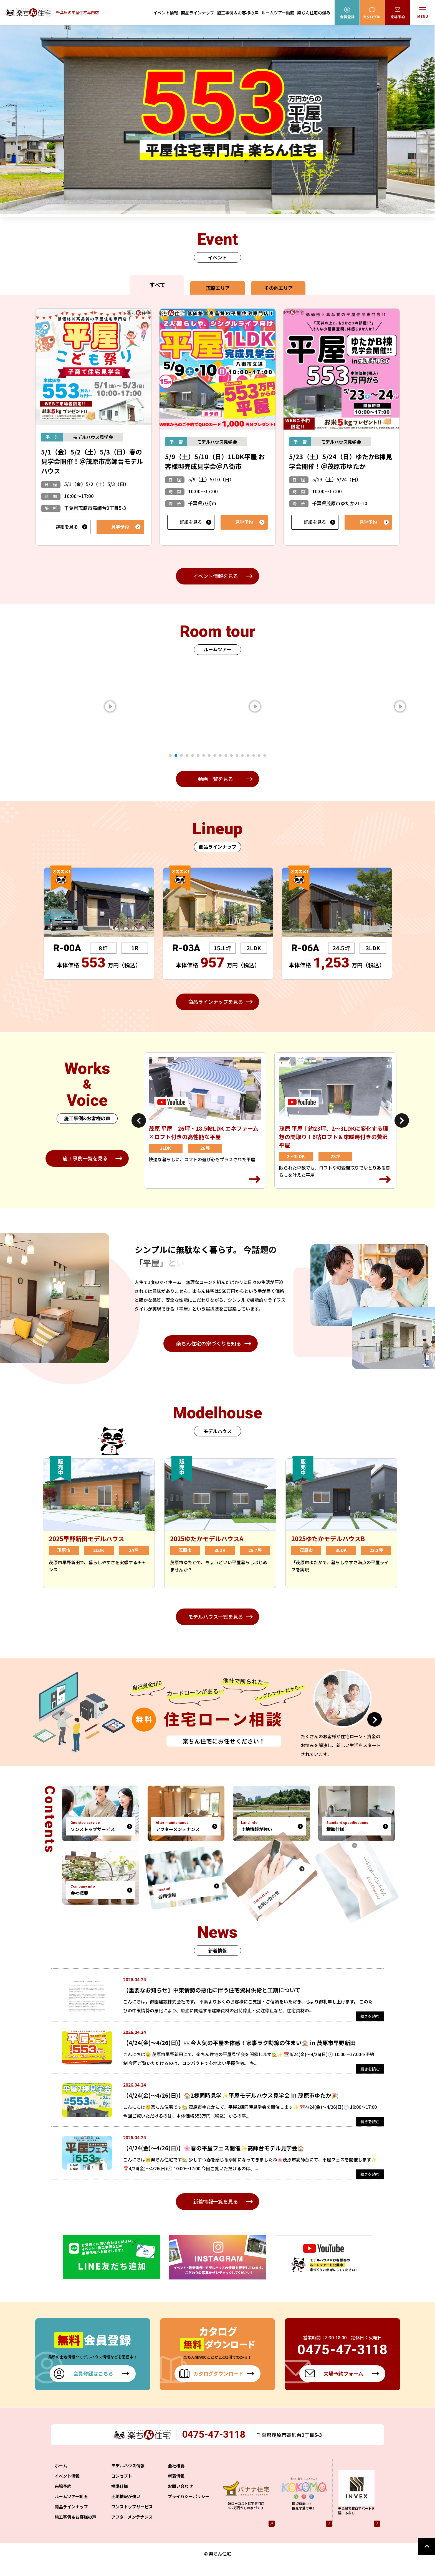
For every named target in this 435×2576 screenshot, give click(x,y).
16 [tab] (253, 755)
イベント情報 (165, 13)
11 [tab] (225, 755)
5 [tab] (192, 755)
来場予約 (63, 2498)
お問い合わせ (180, 2498)
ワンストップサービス (132, 2518)
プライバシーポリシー (188, 2508)
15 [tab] (248, 755)
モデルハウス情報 (128, 2477)
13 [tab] (237, 755)
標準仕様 (119, 2498)
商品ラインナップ (197, 13)
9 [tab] (214, 755)
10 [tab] (220, 755)
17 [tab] (259, 755)
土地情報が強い (125, 2508)
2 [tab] (175, 755)
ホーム (61, 2477)
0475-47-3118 (215, 2446)
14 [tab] (242, 755)
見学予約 (120, 526)
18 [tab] (264, 755)
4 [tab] (187, 755)
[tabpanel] (136, 706)
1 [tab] (170, 755)
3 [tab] (181, 755)
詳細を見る (67, 526)
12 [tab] (231, 755)
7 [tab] (203, 755)
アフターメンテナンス (132, 2529)
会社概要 (176, 2477)
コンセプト (121, 2488)
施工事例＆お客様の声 (238, 13)
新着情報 (176, 2488)
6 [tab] (198, 755)
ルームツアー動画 (277, 13)
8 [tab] (209, 755)
